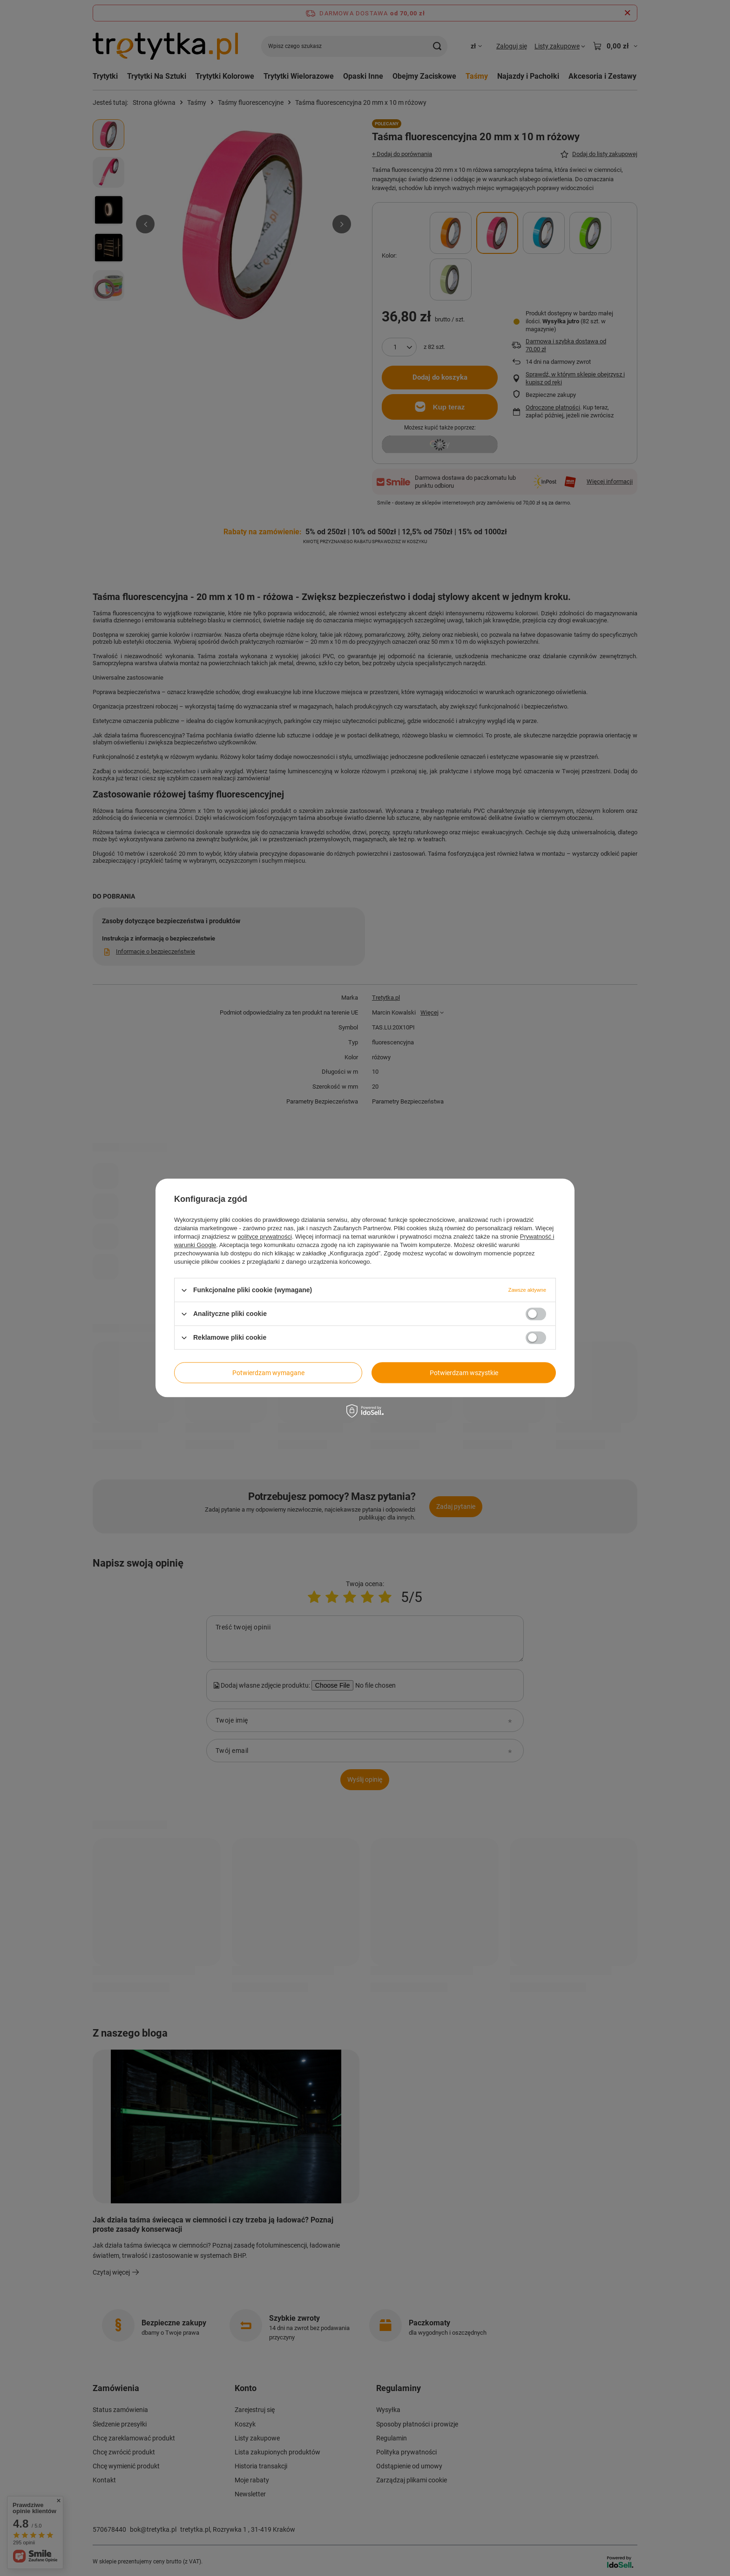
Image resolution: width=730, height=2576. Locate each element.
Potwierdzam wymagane (268, 1373)
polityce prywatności (265, 1236)
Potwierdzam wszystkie (464, 1373)
